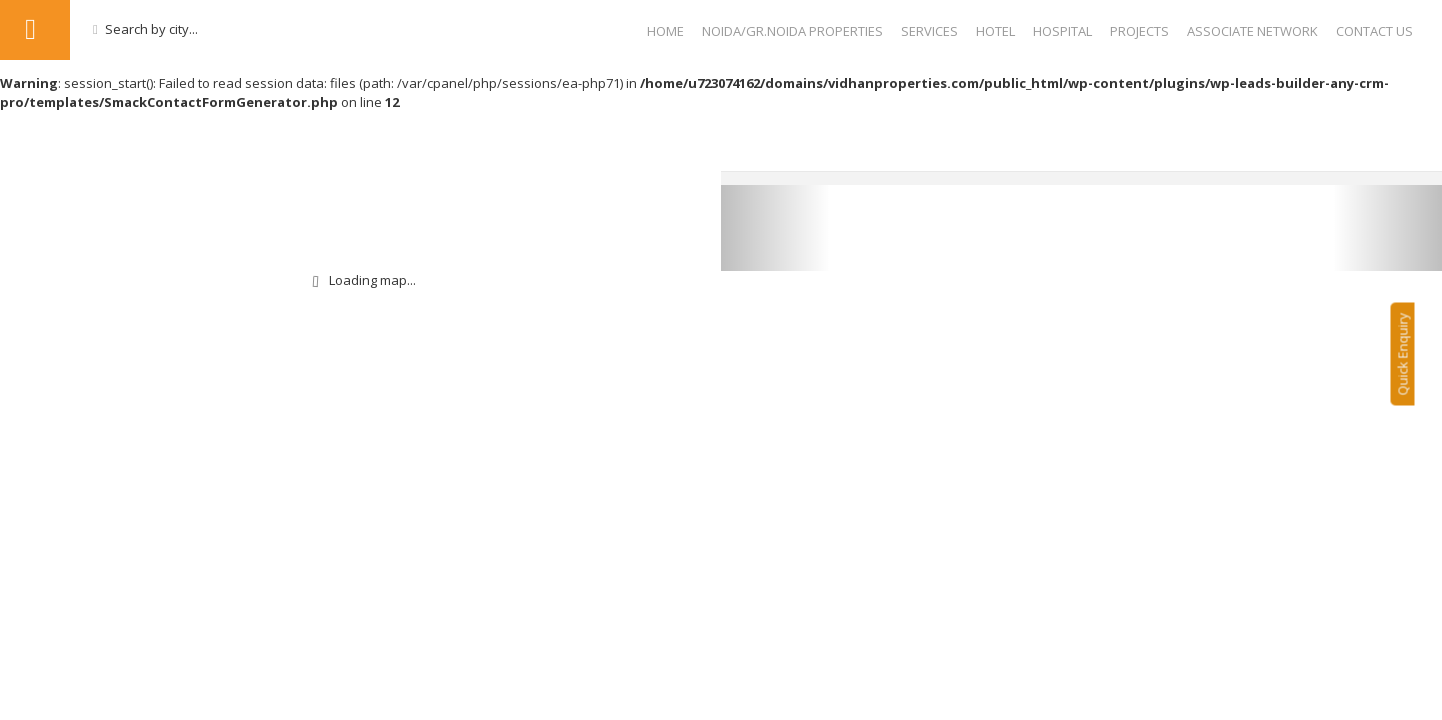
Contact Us (1374, 31)
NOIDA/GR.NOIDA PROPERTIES (792, 31)
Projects (1139, 31)
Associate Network (1252, 31)
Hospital (1062, 31)
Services (929, 31)
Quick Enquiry (1412, 363)
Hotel (995, 31)
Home (665, 31)
